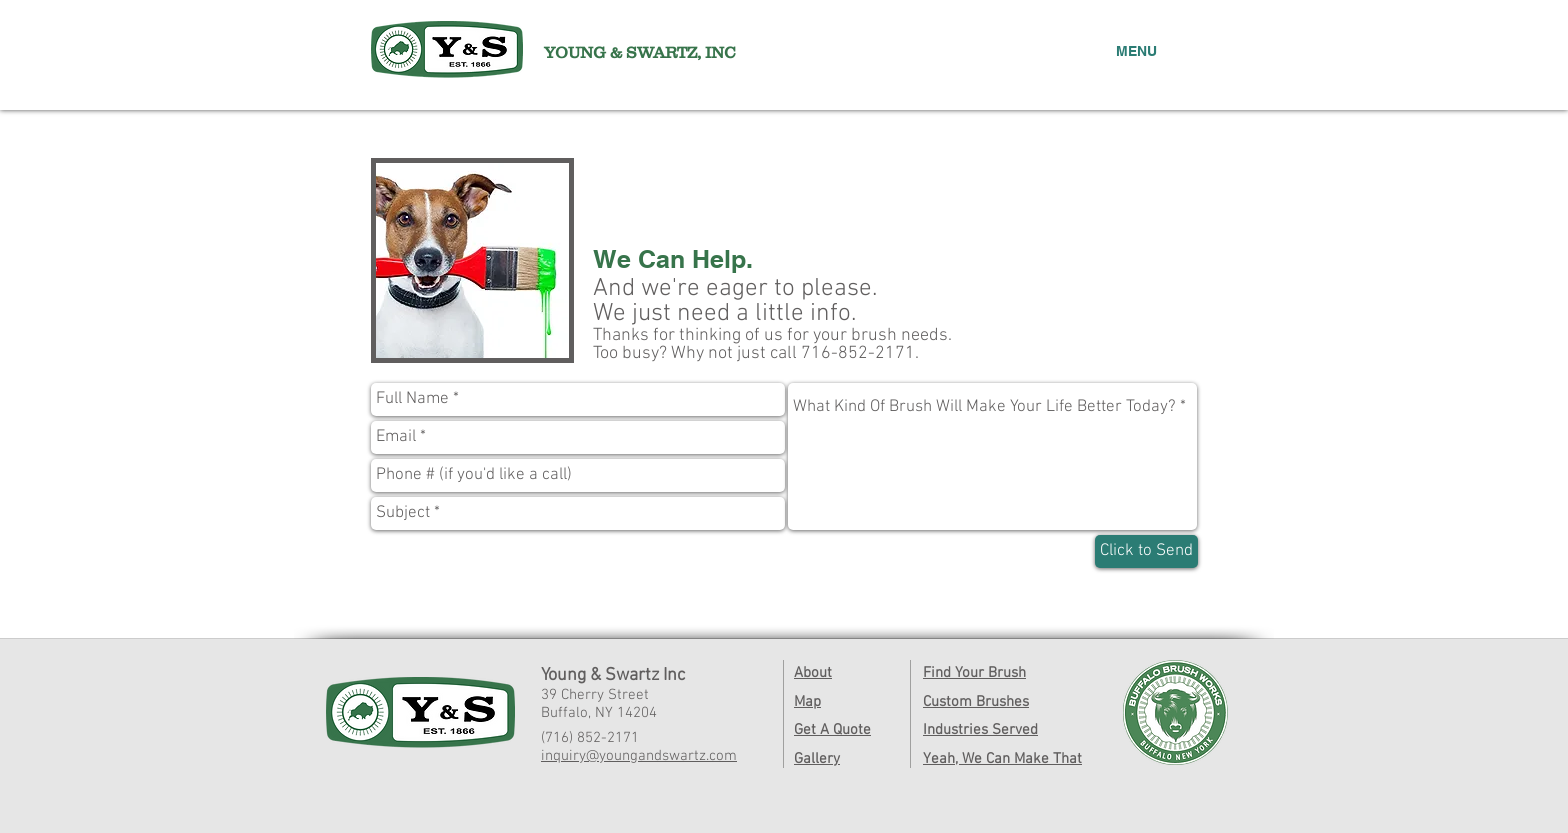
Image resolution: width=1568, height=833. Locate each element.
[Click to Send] (1146, 551)
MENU (1136, 51)
